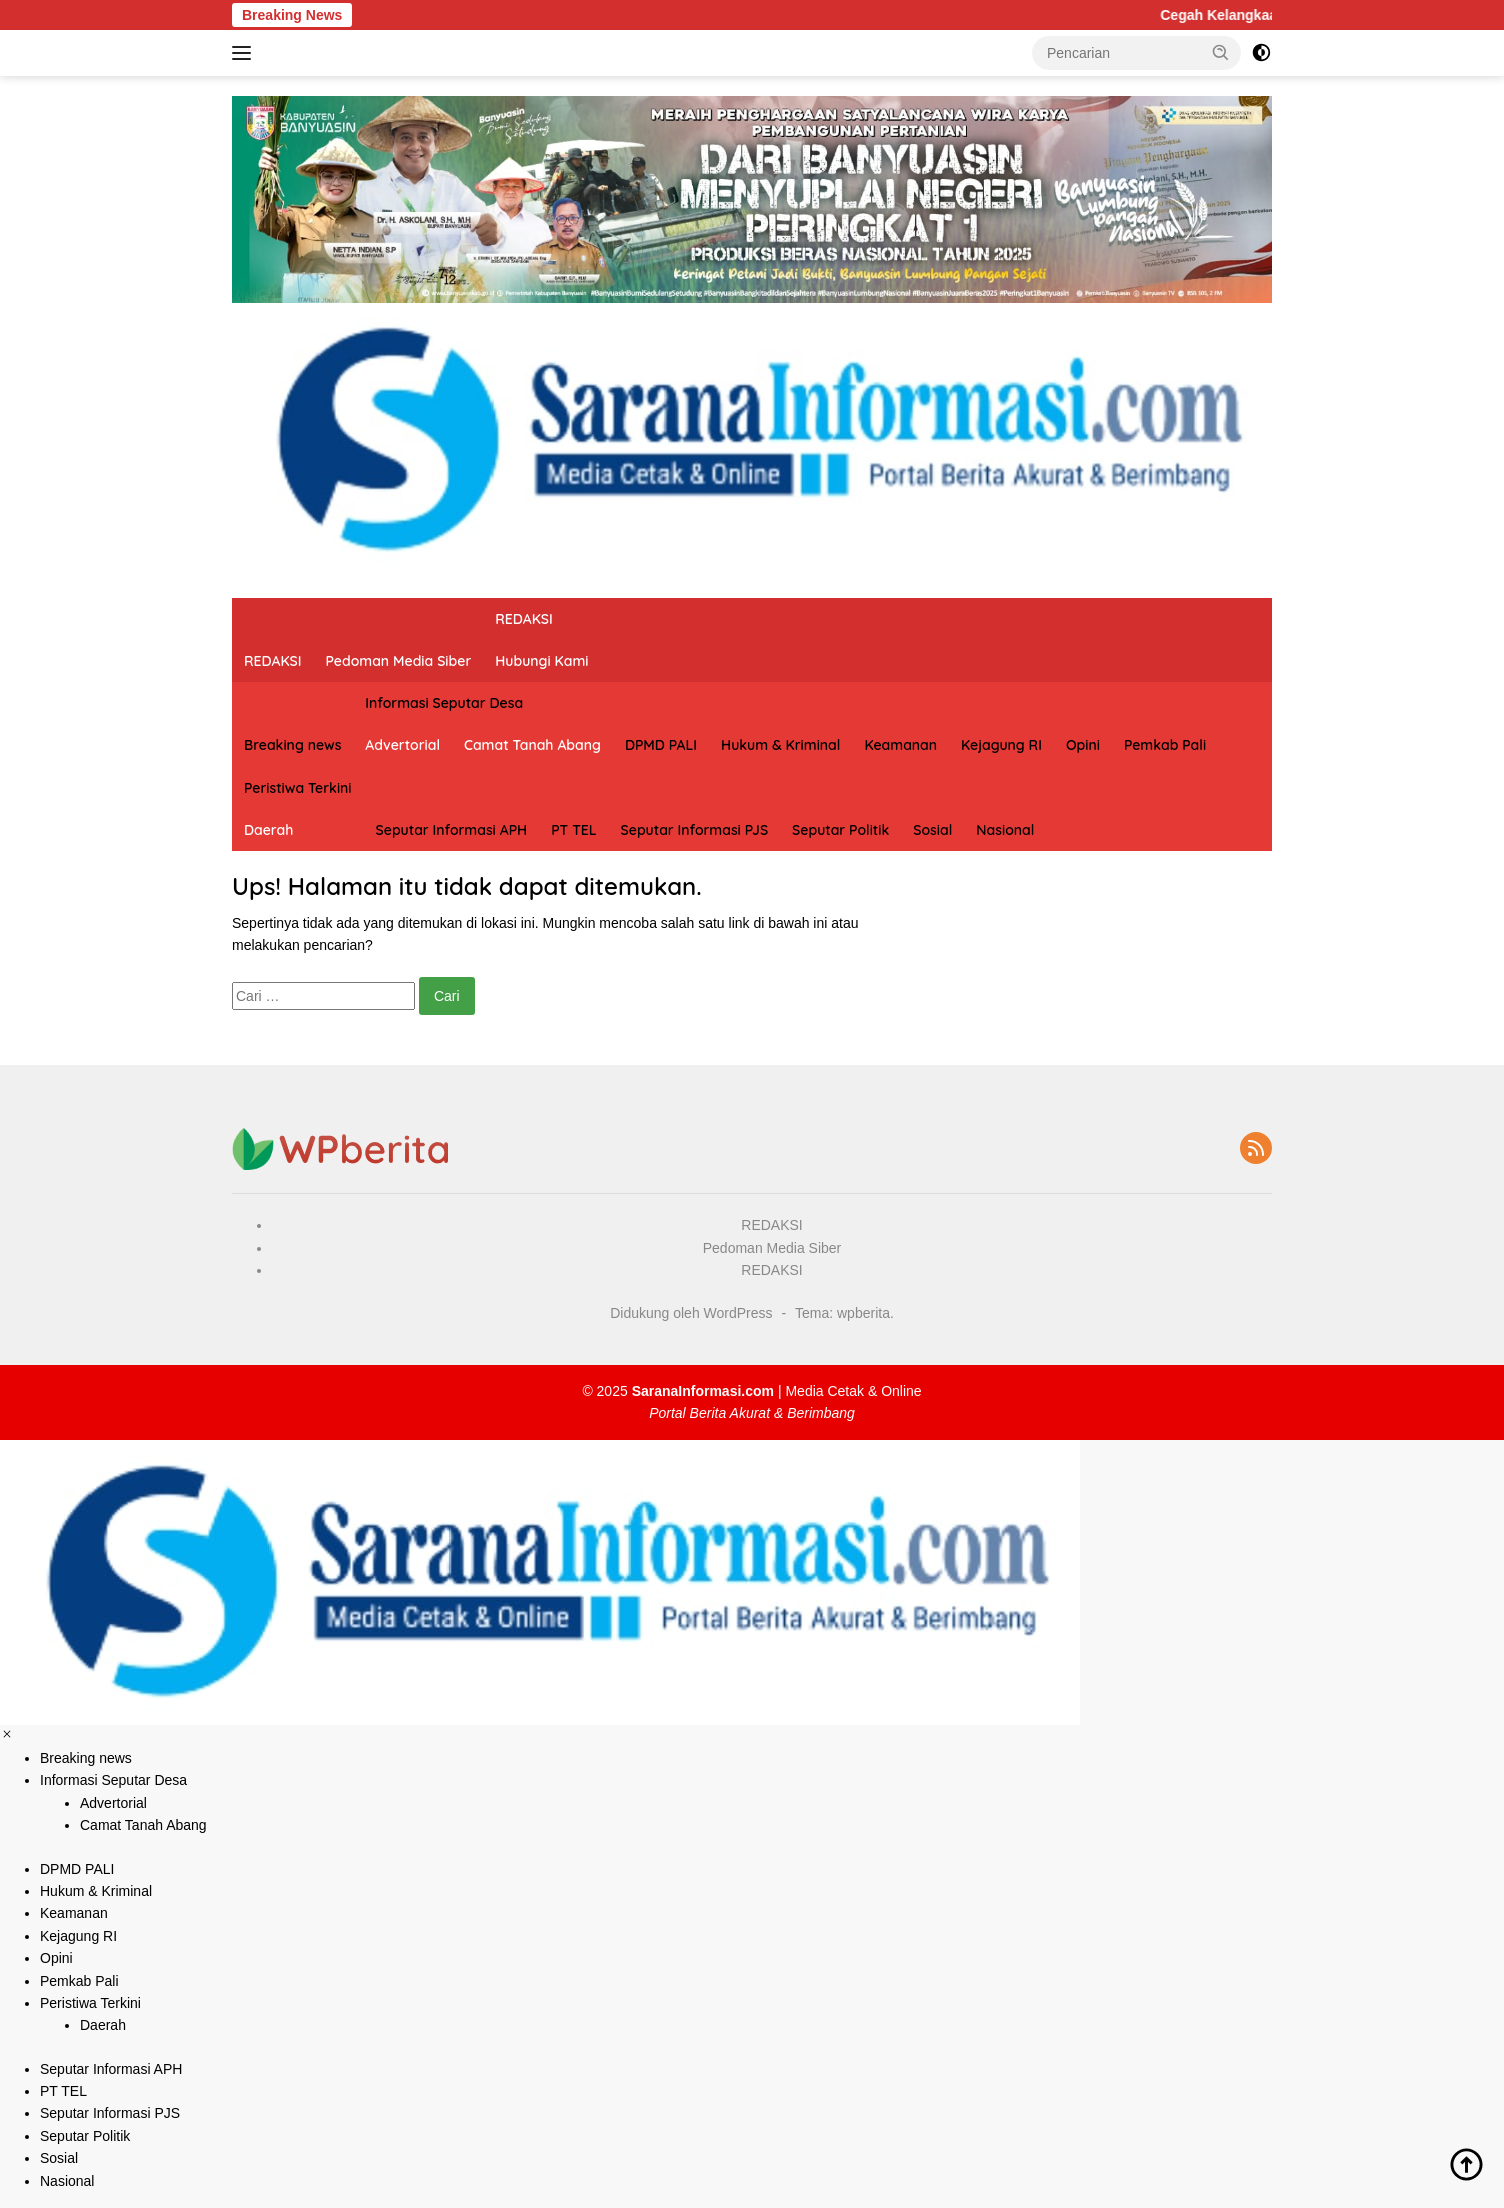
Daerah (268, 830)
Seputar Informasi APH (452, 830)
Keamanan (900, 745)
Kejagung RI (1001, 745)
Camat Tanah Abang (532, 745)
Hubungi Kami (541, 661)
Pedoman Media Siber (399, 661)
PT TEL (573, 830)
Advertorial (402, 745)
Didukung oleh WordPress (691, 1313)
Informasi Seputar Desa (444, 703)
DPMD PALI (661, 745)
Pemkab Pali (1165, 745)
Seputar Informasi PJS (695, 830)
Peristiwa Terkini (298, 788)
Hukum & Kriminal (780, 745)
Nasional (1005, 830)
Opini (1083, 745)
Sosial (932, 830)
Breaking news (292, 745)
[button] (1221, 52)
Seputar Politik (840, 830)
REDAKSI (273, 661)
